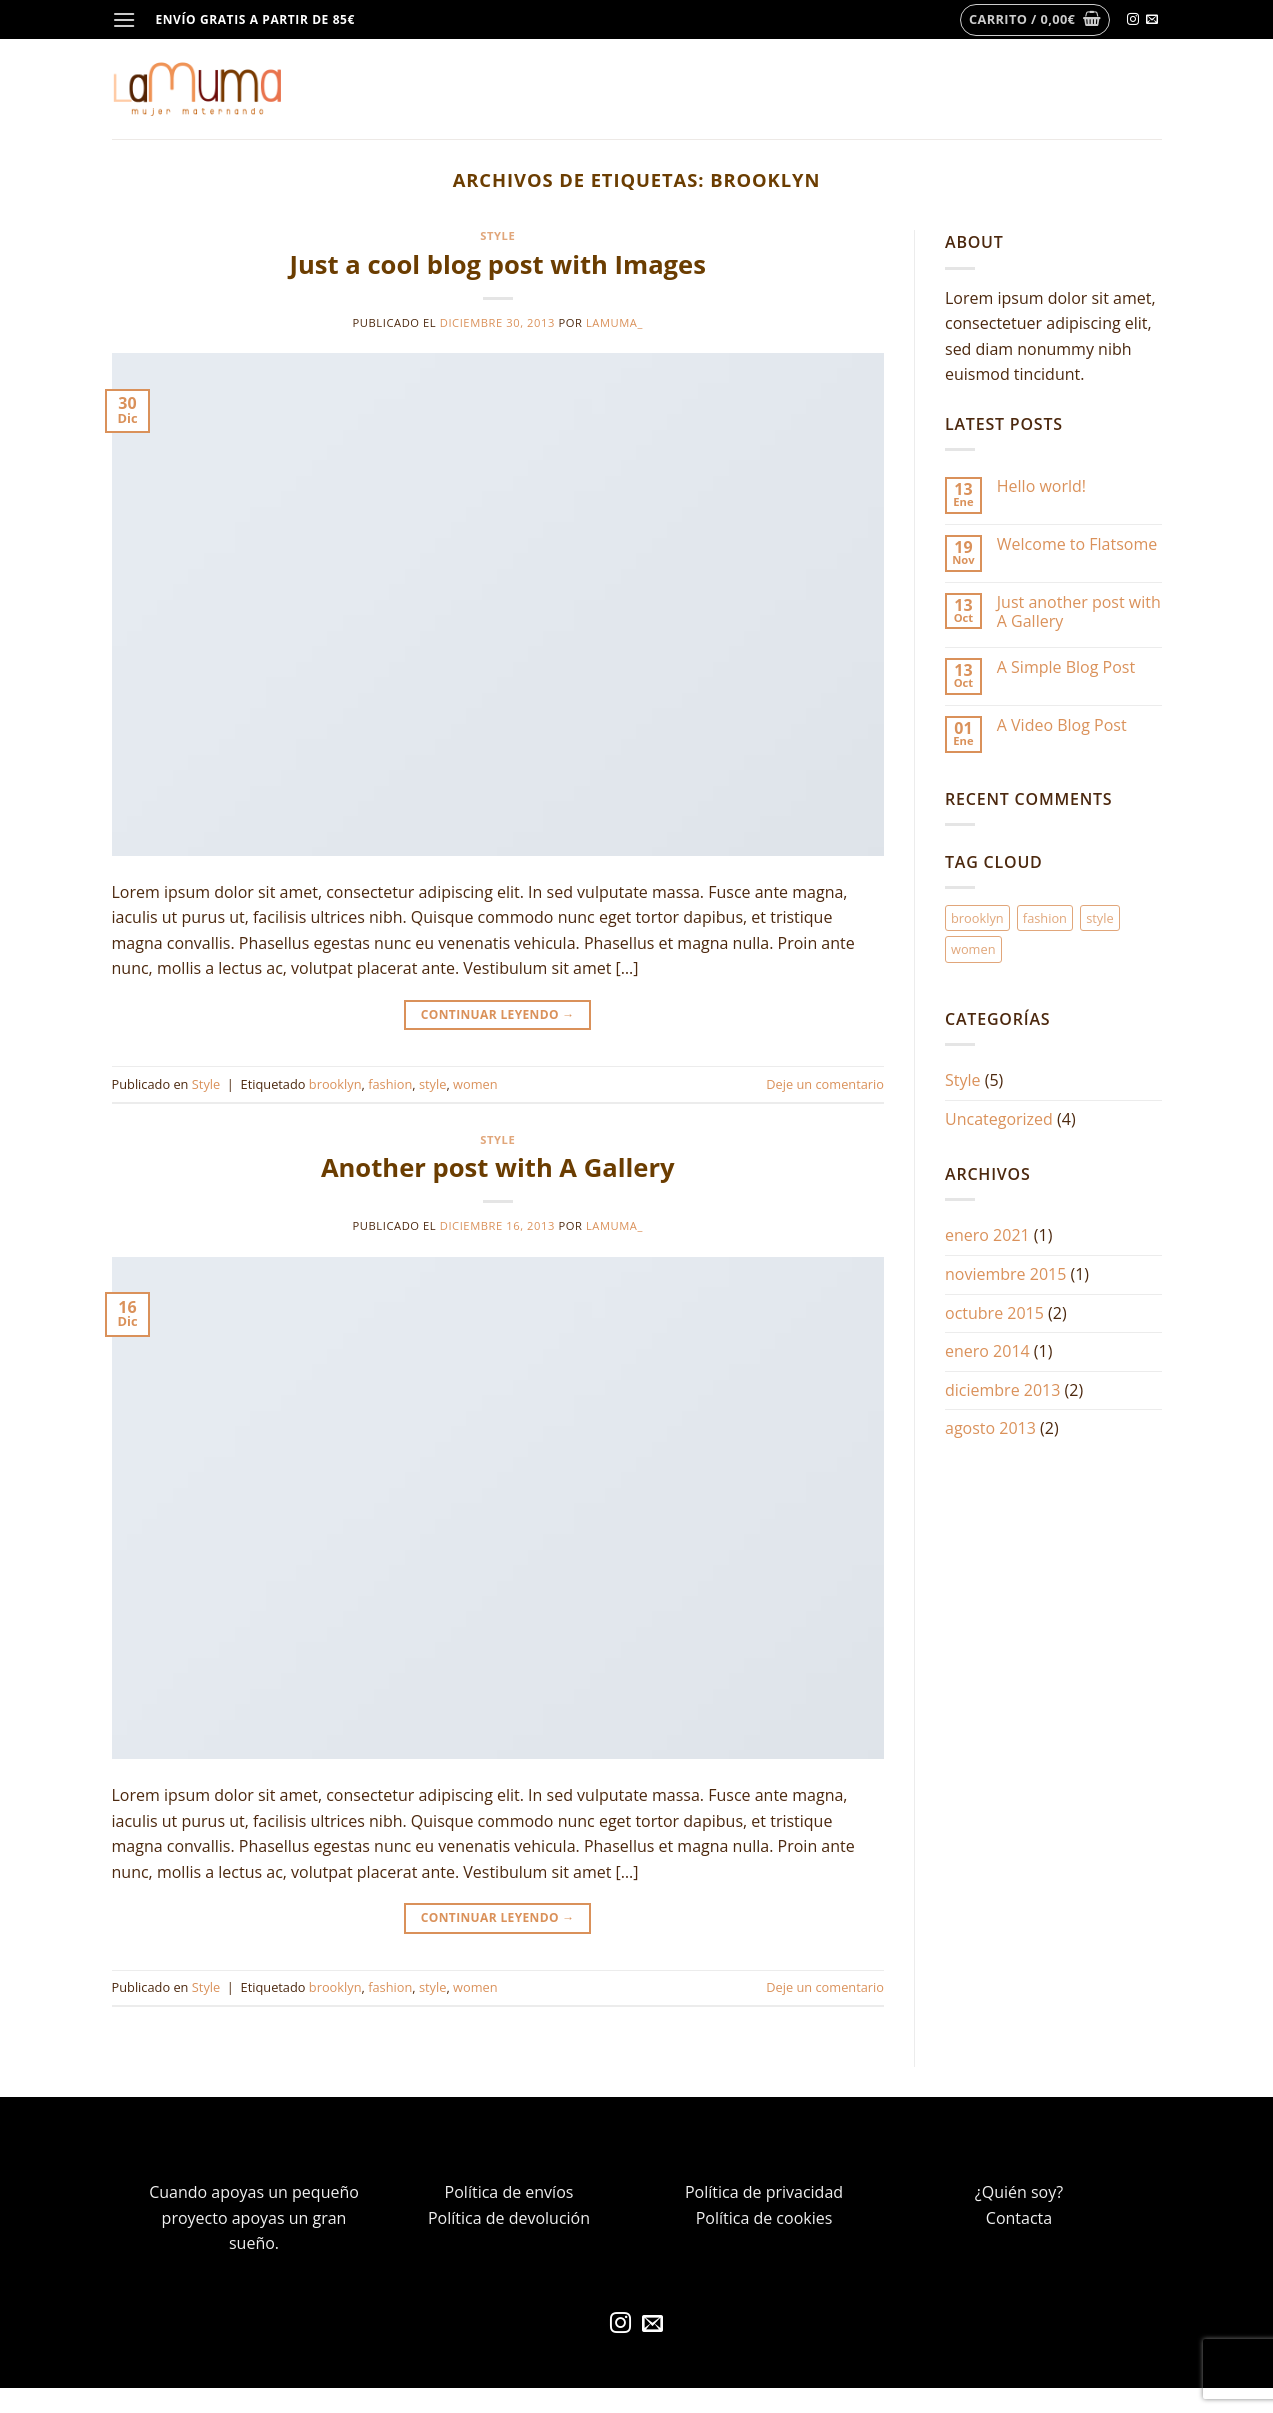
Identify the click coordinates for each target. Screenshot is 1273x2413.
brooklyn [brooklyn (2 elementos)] (977, 918)
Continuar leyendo (498, 1014)
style (433, 1084)
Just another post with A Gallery (1079, 612)
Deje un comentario (825, 1084)
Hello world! (1041, 486)
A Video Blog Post (1062, 725)
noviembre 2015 (1005, 1274)
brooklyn (335, 1084)
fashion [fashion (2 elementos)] (1045, 918)
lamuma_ (614, 322)
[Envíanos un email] (1152, 20)
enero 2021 (987, 1235)
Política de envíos (509, 2192)
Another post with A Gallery (498, 1167)
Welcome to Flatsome (1077, 544)
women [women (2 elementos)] (973, 949)
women (475, 1084)
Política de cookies (764, 2218)
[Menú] (124, 19)
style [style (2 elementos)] (1100, 918)
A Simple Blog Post (1066, 667)
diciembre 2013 (1002, 1390)
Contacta (1019, 2218)
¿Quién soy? (1019, 2192)
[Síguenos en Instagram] (1133, 20)
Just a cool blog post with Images (498, 264)
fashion (390, 1084)
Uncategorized (999, 1119)
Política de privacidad (764, 2192)
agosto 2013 (990, 1428)
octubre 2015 (994, 1313)
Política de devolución (509, 2218)
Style (497, 235)
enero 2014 (987, 1351)
